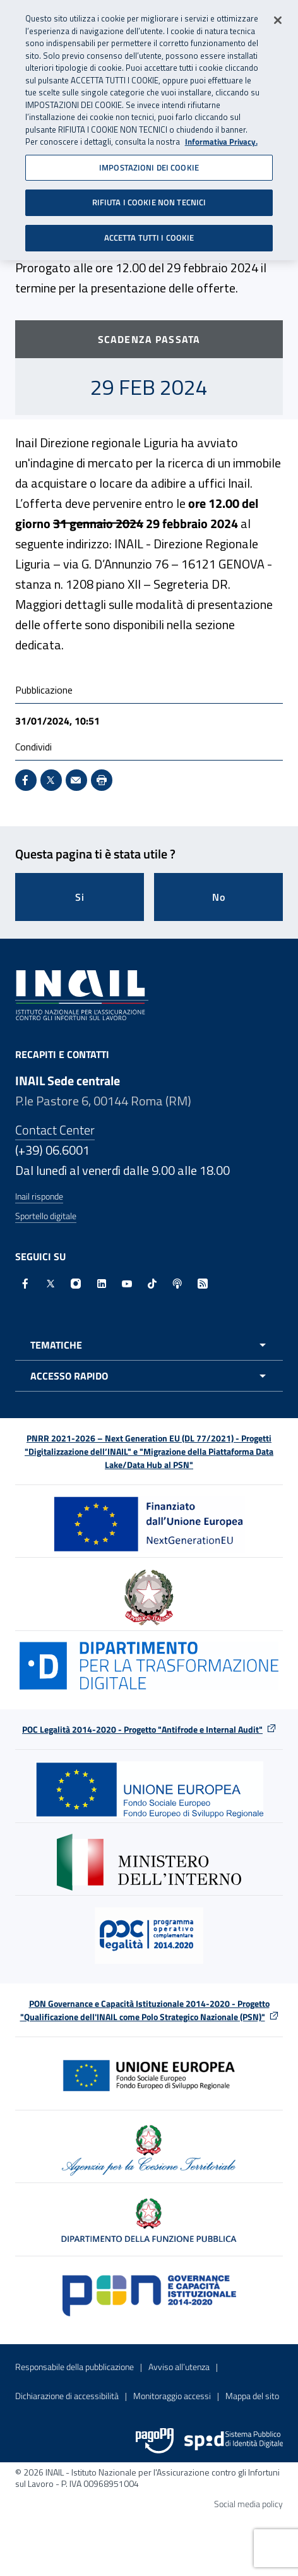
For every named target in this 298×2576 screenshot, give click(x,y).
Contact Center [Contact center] (55, 1130)
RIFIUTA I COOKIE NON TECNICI (149, 198)
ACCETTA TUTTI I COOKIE (149, 233)
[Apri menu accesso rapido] (149, 1376)
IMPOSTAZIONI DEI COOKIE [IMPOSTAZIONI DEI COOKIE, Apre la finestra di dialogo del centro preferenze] (149, 163)
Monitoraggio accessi (172, 2395)
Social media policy (248, 2503)
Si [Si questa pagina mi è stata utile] (80, 897)
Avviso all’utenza (179, 2366)
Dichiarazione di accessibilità (67, 2395)
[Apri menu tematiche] (149, 1345)
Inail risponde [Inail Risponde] (39, 1196)
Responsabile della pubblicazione (74, 2366)
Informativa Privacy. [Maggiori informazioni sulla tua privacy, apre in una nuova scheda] (221, 138)
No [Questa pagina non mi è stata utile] (218, 897)
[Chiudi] (278, 16)
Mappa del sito (252, 2395)
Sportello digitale (45, 1215)
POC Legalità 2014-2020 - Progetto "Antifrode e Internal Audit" (142, 1729)
